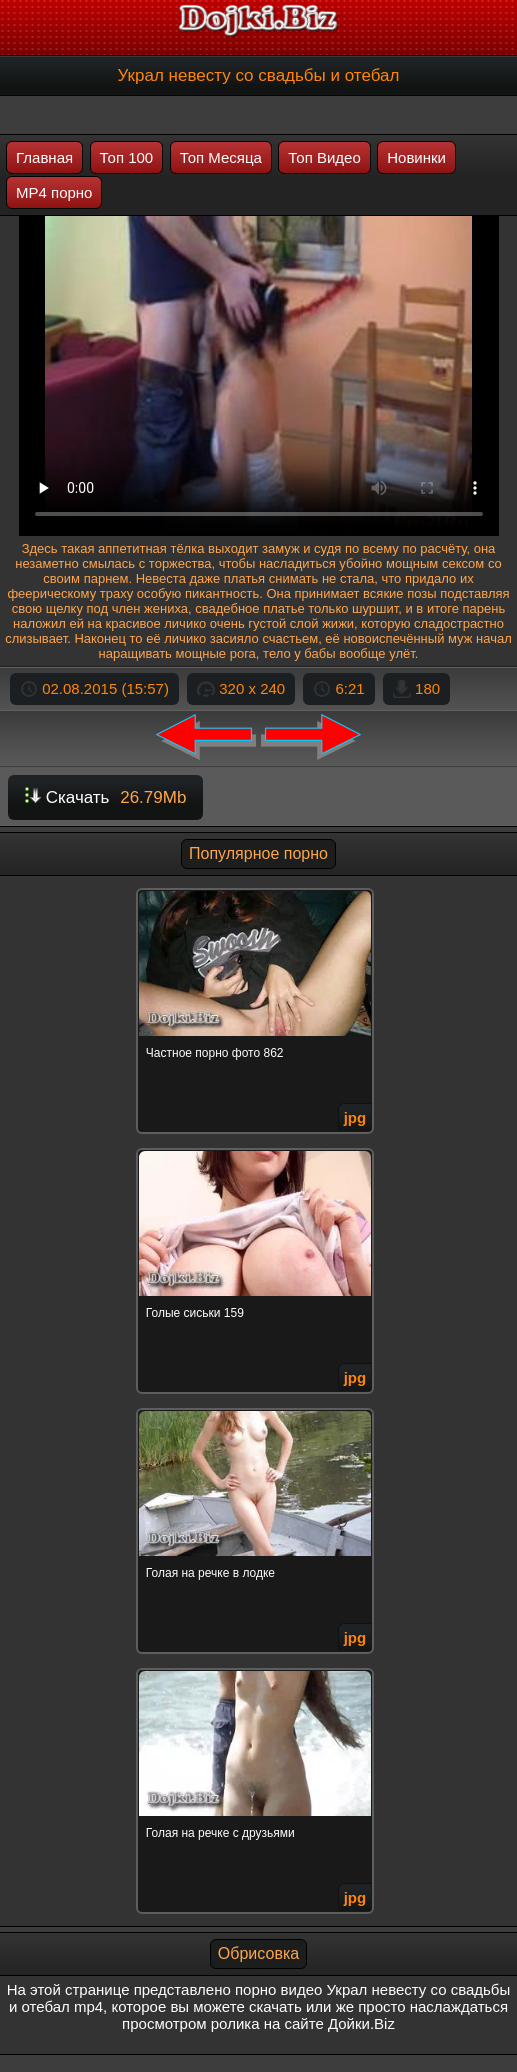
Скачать (105, 797)
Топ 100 (127, 157)
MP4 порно (54, 192)
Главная (44, 157)
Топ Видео (324, 157)
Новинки (416, 157)
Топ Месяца (221, 157)
